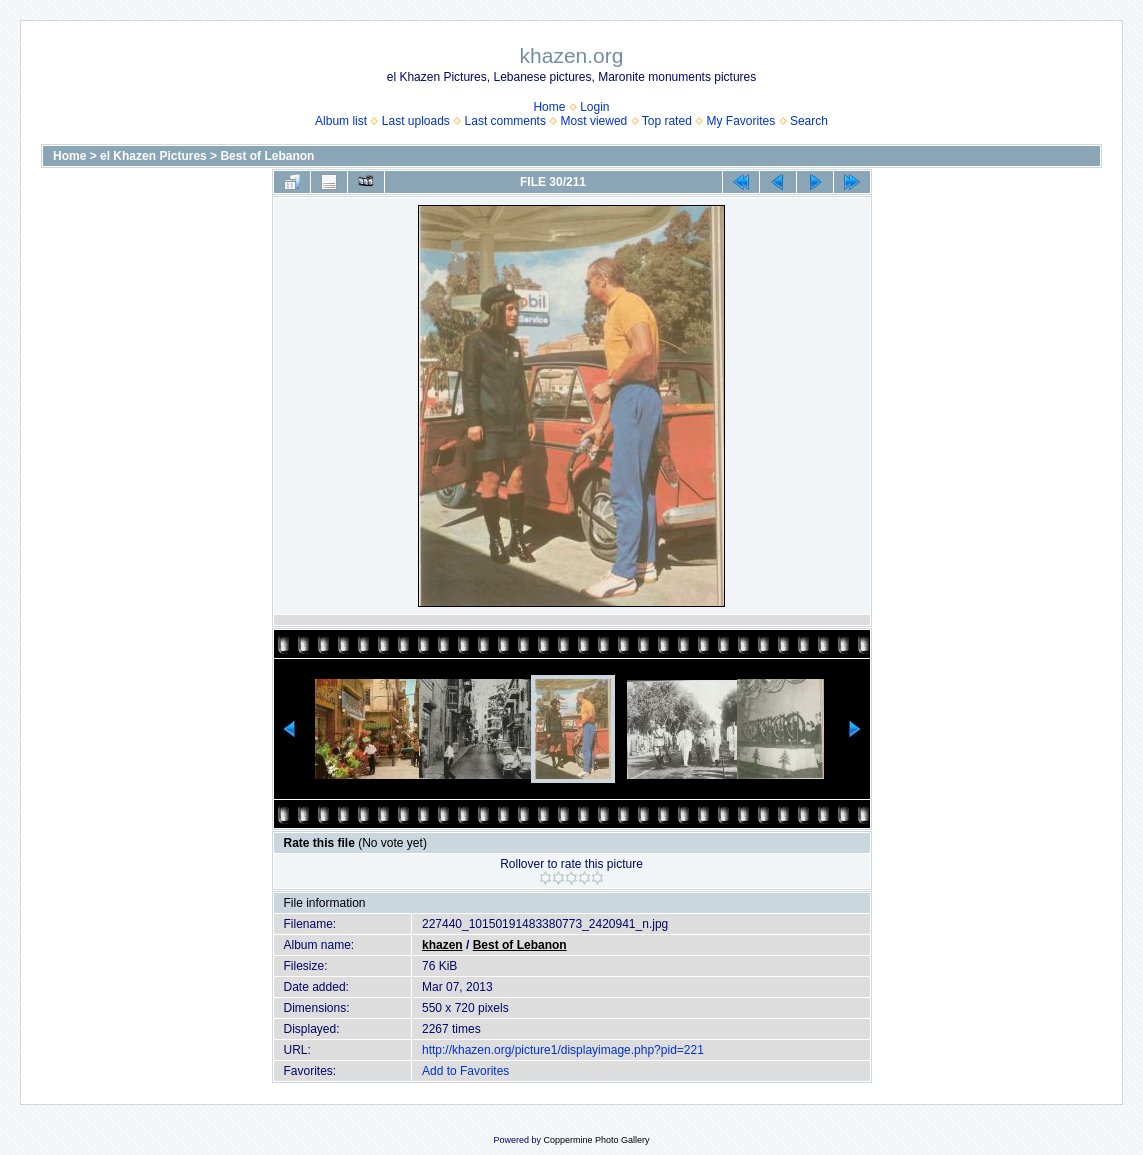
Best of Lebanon (267, 156)
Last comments (505, 121)
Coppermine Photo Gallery (596, 1140)
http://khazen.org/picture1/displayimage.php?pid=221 (563, 1050)
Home (549, 107)
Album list (341, 121)
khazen (442, 945)
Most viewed (594, 121)
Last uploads (416, 121)
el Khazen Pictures (153, 156)
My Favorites (741, 121)
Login (594, 107)
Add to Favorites (465, 1071)
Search (809, 121)
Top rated (667, 121)
